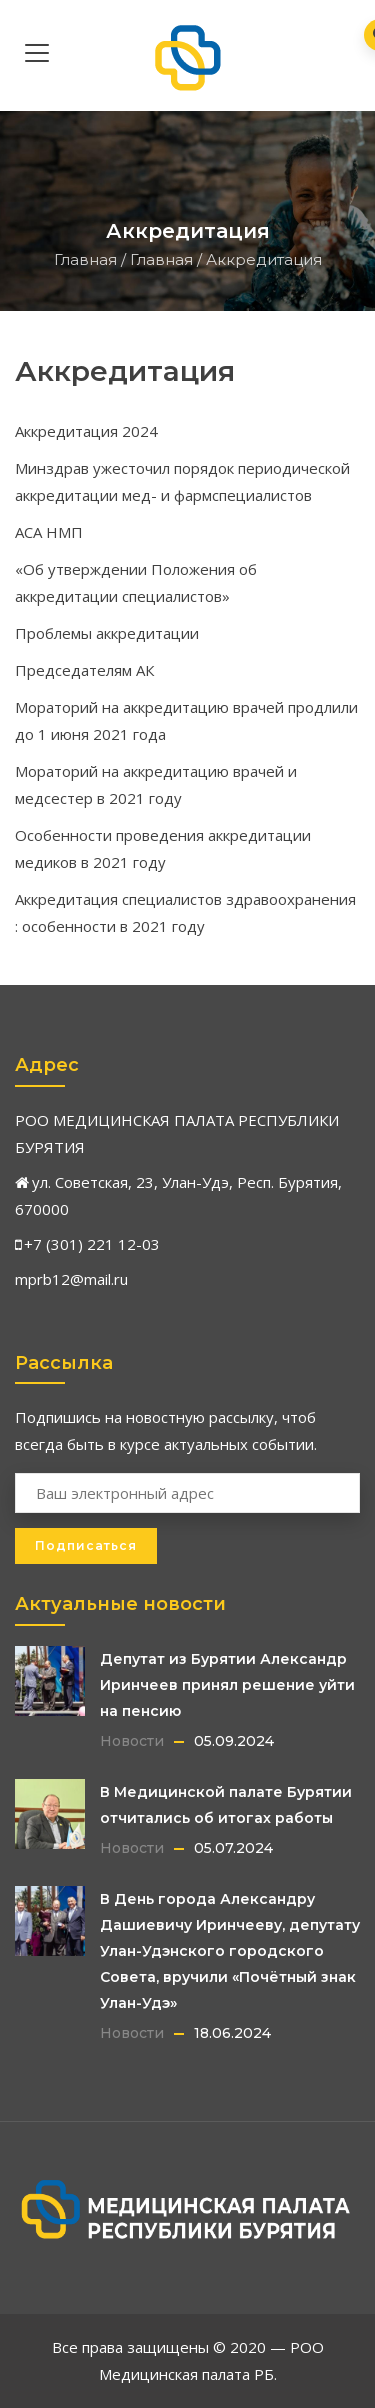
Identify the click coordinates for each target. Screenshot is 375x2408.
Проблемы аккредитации (107, 633)
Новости (132, 1741)
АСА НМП (49, 532)
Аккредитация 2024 (86, 431)
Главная (85, 259)
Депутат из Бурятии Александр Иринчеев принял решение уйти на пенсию (227, 1685)
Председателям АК (84, 670)
